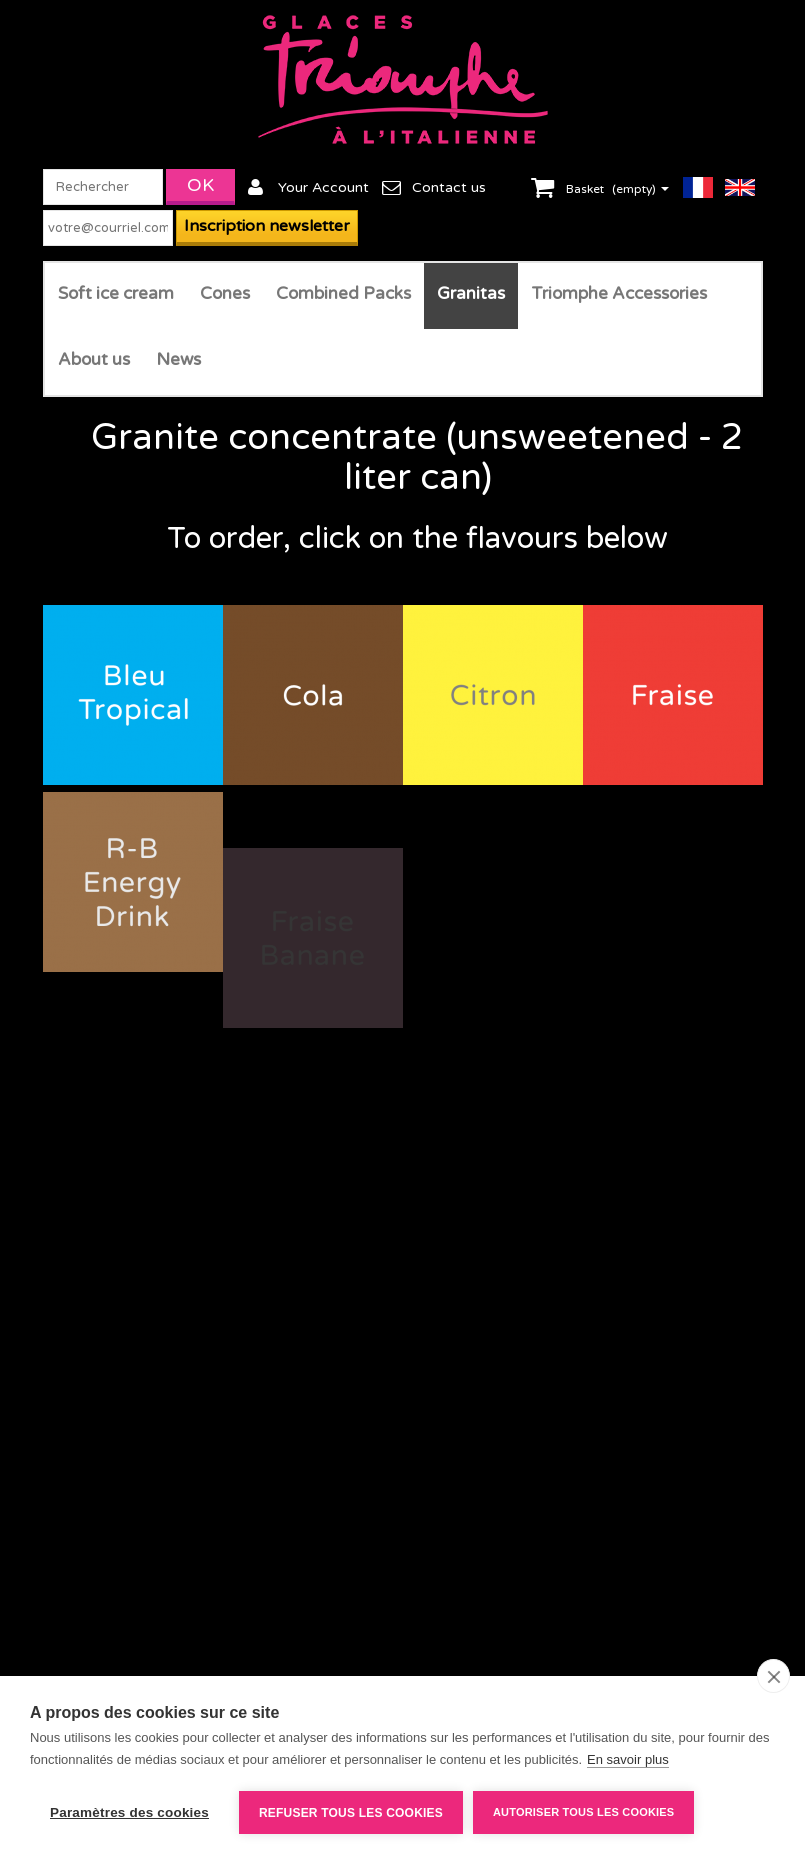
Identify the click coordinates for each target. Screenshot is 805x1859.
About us (94, 359)
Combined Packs (343, 293)
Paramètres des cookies (129, 1812)
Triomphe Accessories (619, 293)
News (178, 359)
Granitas (471, 293)
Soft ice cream (116, 293)
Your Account (323, 187)
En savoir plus (628, 1759)
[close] (773, 1676)
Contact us (449, 187)
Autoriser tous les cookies (583, 1812)
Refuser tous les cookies (351, 1813)
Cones (225, 293)
